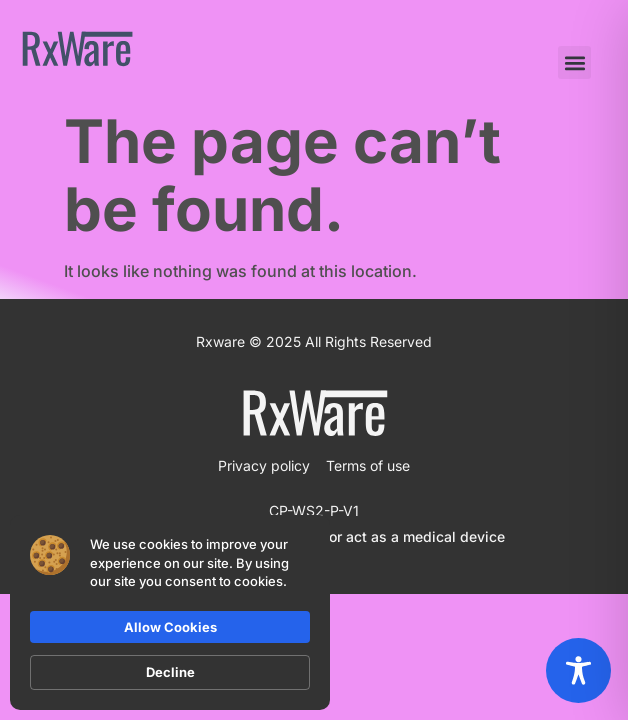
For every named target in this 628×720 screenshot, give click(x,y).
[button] (574, 62)
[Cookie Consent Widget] (170, 612)
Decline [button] (170, 672)
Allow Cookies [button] (170, 627)
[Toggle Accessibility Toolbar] (578, 670)
